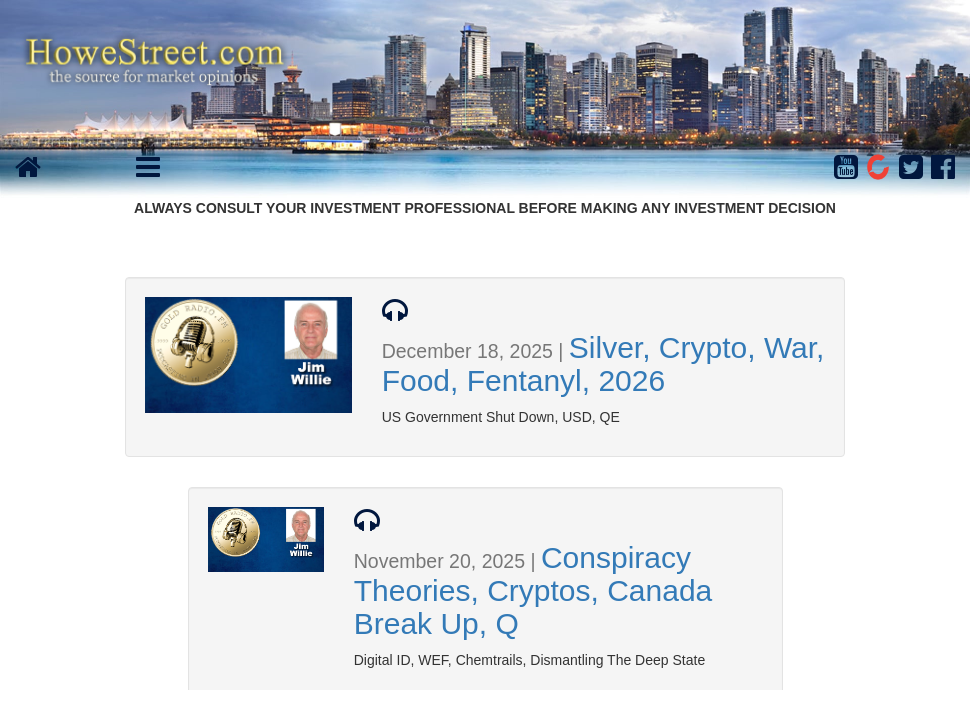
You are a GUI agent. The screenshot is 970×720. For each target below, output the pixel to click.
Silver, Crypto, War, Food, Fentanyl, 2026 (603, 364)
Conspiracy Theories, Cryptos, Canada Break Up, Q (533, 590)
